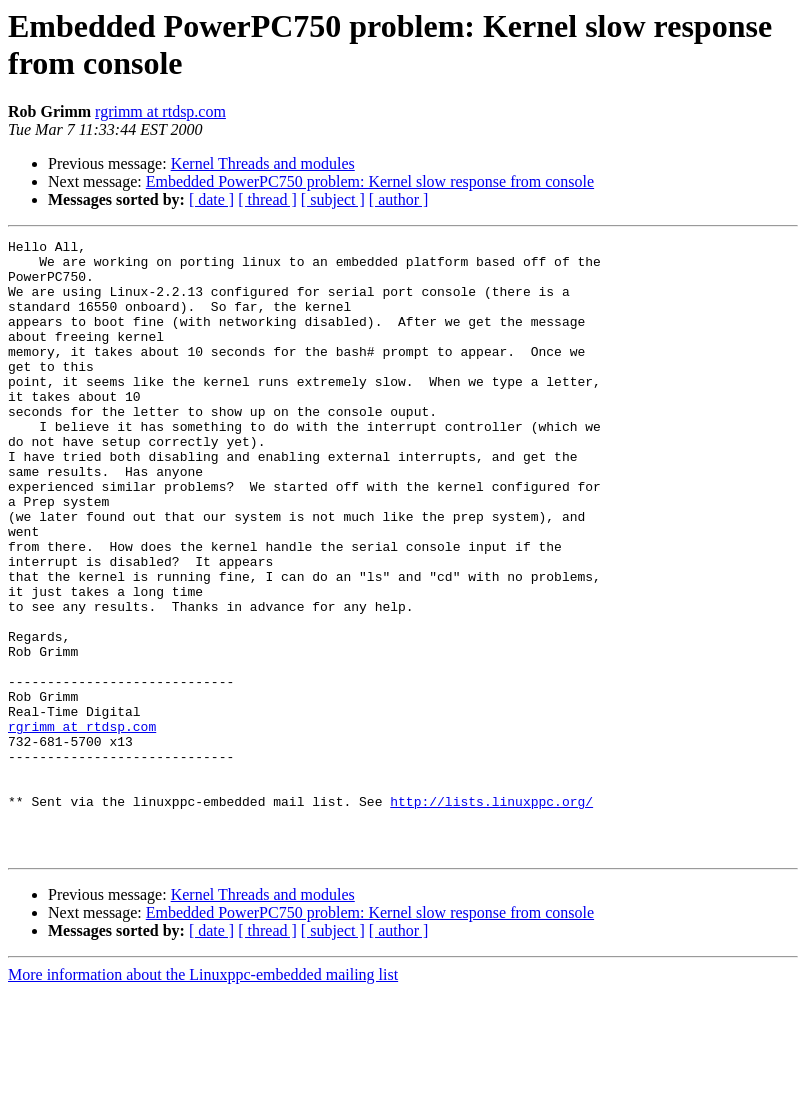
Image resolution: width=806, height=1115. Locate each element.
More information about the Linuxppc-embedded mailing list (203, 1097)
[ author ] (399, 199)
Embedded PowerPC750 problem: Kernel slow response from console (370, 181)
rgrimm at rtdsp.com (160, 111)
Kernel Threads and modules (263, 163)
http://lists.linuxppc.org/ (491, 915)
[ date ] (211, 199)
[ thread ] (267, 199)
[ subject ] (333, 199)
